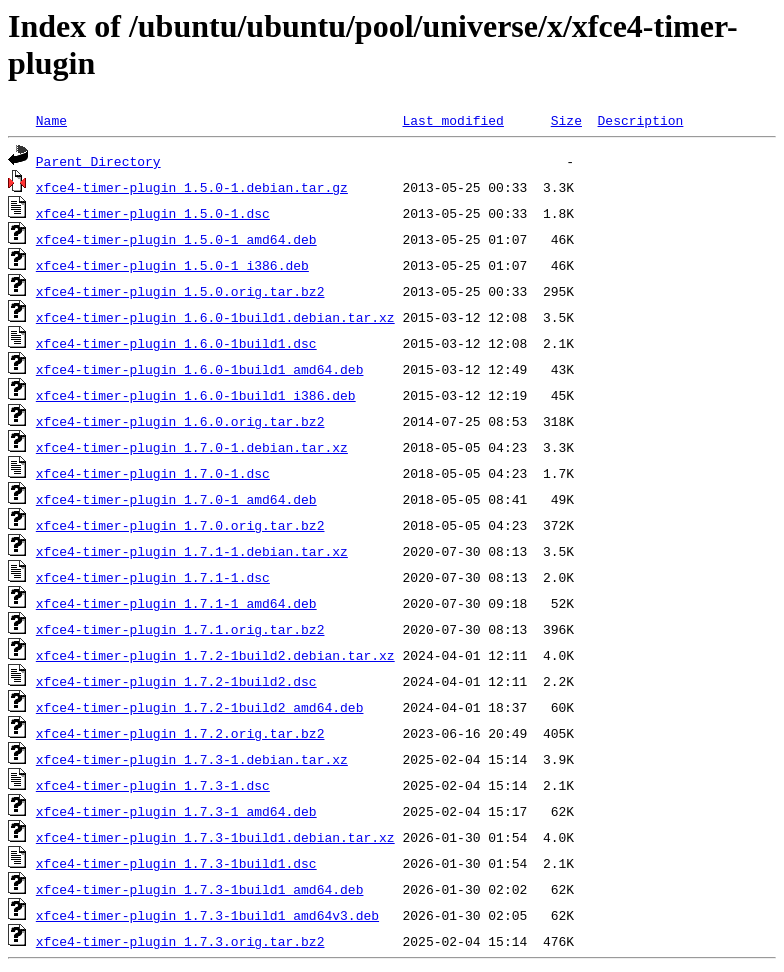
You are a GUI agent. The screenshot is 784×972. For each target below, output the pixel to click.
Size (566, 120)
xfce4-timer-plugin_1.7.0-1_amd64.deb (176, 499)
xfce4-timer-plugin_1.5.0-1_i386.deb (172, 265)
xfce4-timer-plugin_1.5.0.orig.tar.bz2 (180, 291)
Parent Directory (98, 161)
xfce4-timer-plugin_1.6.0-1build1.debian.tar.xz (215, 317)
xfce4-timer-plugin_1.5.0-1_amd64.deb (176, 239)
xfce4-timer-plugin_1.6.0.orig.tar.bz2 (180, 421)
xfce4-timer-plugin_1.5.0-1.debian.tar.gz (192, 187)
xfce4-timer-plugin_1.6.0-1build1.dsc (176, 343)
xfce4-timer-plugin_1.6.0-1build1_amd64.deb (200, 369)
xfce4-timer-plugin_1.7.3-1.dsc (153, 785)
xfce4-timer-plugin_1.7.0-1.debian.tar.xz (192, 447)
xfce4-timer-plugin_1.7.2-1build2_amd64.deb (200, 707)
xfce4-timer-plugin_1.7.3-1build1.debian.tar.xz (215, 837)
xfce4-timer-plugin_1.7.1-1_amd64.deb (176, 603)
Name (51, 120)
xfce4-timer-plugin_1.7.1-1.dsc (153, 577)
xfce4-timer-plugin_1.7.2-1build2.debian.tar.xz (215, 655)
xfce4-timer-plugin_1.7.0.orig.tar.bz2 (180, 525)
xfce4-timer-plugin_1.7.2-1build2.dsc (176, 681)
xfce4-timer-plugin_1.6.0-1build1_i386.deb (196, 395)
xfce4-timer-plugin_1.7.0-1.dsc (153, 473)
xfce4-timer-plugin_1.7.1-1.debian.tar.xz (192, 551)
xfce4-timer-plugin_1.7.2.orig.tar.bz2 (180, 733)
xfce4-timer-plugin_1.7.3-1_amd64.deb (176, 811)
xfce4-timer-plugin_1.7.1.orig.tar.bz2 (180, 629)
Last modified (452, 120)
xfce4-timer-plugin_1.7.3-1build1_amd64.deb (200, 889)
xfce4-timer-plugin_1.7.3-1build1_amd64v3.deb (207, 915)
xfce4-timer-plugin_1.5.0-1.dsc (153, 213)
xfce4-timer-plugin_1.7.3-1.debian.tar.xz (192, 759)
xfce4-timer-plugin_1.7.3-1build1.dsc (176, 863)
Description (640, 120)
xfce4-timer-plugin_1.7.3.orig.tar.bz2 (180, 941)
